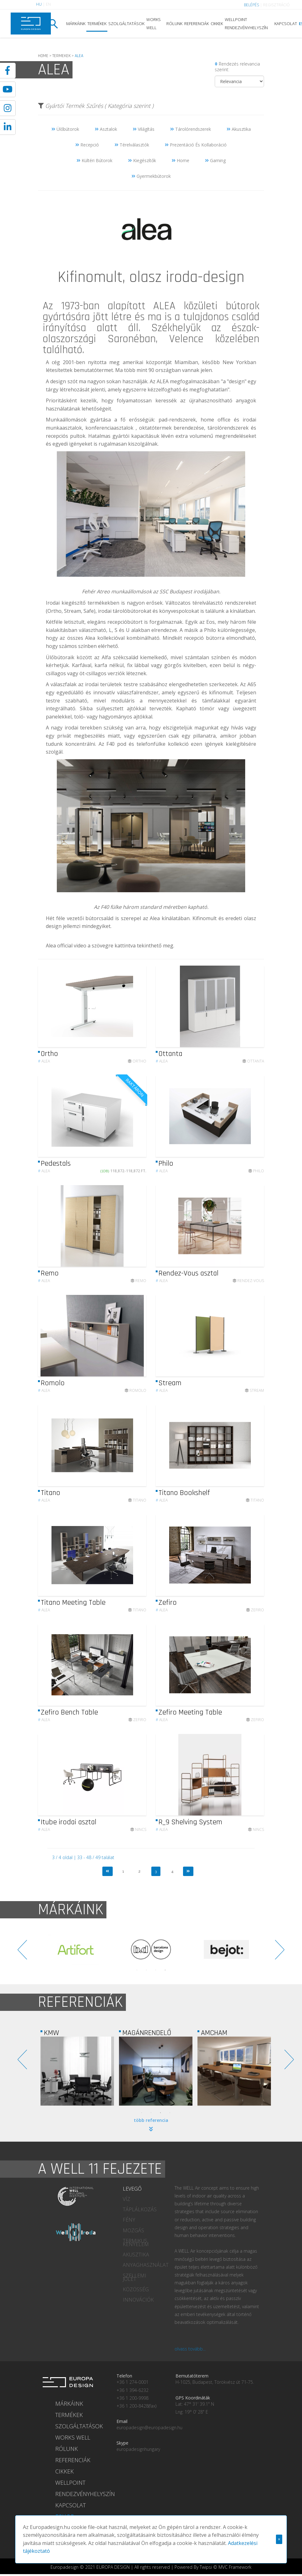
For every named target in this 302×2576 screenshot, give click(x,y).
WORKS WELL (153, 23)
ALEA (164, 306)
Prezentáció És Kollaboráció (196, 145)
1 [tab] (137, 1970)
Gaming (215, 160)
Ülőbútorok (65, 129)
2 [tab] (146, 1970)
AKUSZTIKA (136, 2254)
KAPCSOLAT (285, 23)
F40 (110, 743)
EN (48, 4)
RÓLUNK (174, 23)
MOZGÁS (133, 2230)
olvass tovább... (190, 2349)
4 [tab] (165, 1970)
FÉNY (129, 2219)
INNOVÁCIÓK (138, 2299)
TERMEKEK (61, 56)
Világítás (143, 129)
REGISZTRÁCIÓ (276, 5)
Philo (210, 630)
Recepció (87, 145)
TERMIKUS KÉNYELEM (136, 2242)
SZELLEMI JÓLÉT (134, 2277)
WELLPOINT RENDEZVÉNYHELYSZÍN (246, 23)
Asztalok (106, 129)
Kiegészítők (142, 160)
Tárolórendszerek (190, 129)
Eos (210, 621)
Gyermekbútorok (151, 176)
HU (39, 4)
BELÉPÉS (251, 5)
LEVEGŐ (132, 2188)
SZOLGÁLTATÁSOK (126, 23)
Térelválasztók (132, 145)
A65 (251, 684)
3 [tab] (156, 1970)
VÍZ (126, 2199)
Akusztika (239, 129)
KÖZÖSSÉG (136, 2289)
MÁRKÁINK (75, 23)
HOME (43, 56)
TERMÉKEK (96, 23)
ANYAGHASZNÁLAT (144, 2264)
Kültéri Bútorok (94, 160)
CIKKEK (217, 23)
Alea (44, 1063)
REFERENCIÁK (196, 23)
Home (180, 160)
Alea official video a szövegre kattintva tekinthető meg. (110, 945)
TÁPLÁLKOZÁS (140, 2209)
